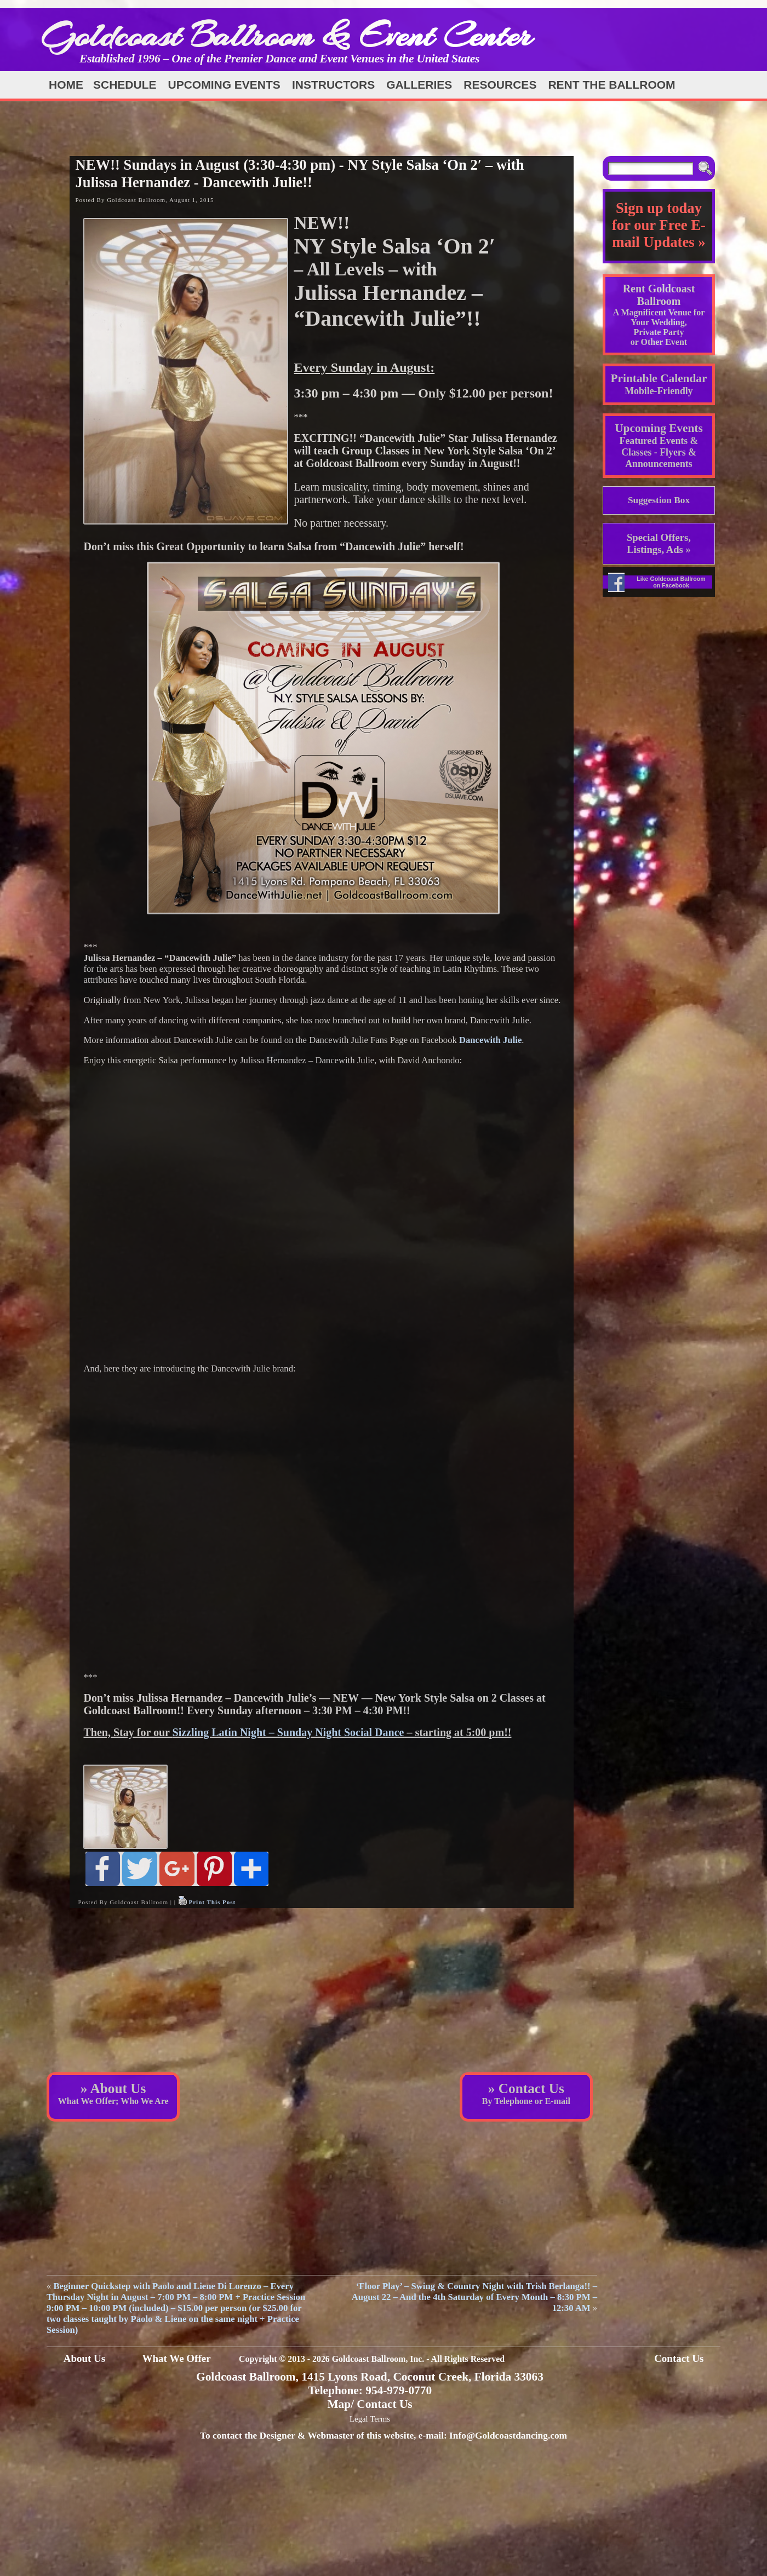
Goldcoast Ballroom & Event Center (286, 35)
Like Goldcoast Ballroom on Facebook (671, 582)
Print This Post (212, 1902)
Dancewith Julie (490, 1040)
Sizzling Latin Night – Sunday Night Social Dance (288, 1732)
